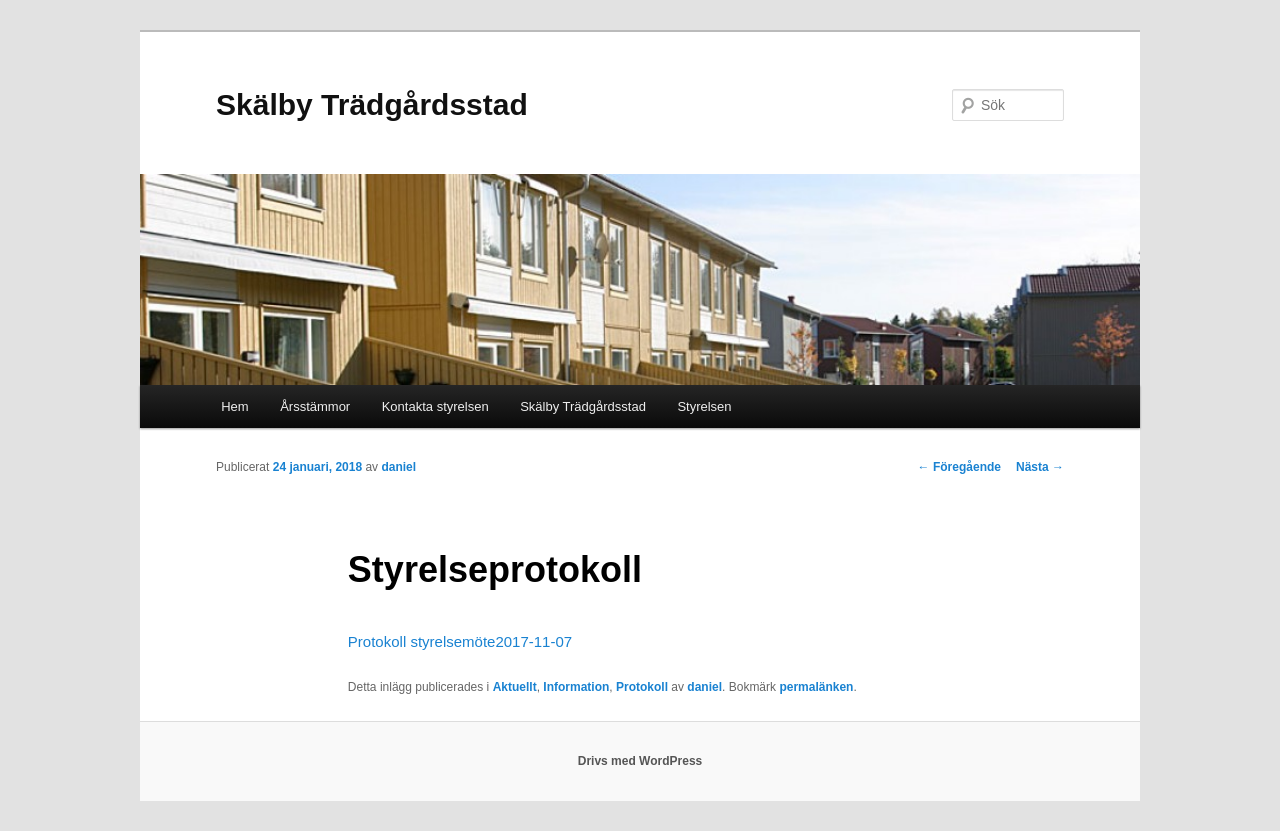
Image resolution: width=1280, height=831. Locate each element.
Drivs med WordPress (640, 761)
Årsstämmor (315, 406)
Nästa (1040, 467)
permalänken (816, 687)
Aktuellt (515, 687)
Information (576, 687)
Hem (234, 406)
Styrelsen (704, 406)
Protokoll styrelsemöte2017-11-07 (460, 641)
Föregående (959, 467)
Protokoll (642, 687)
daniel (398, 467)
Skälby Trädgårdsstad (372, 104)
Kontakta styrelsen (435, 406)
